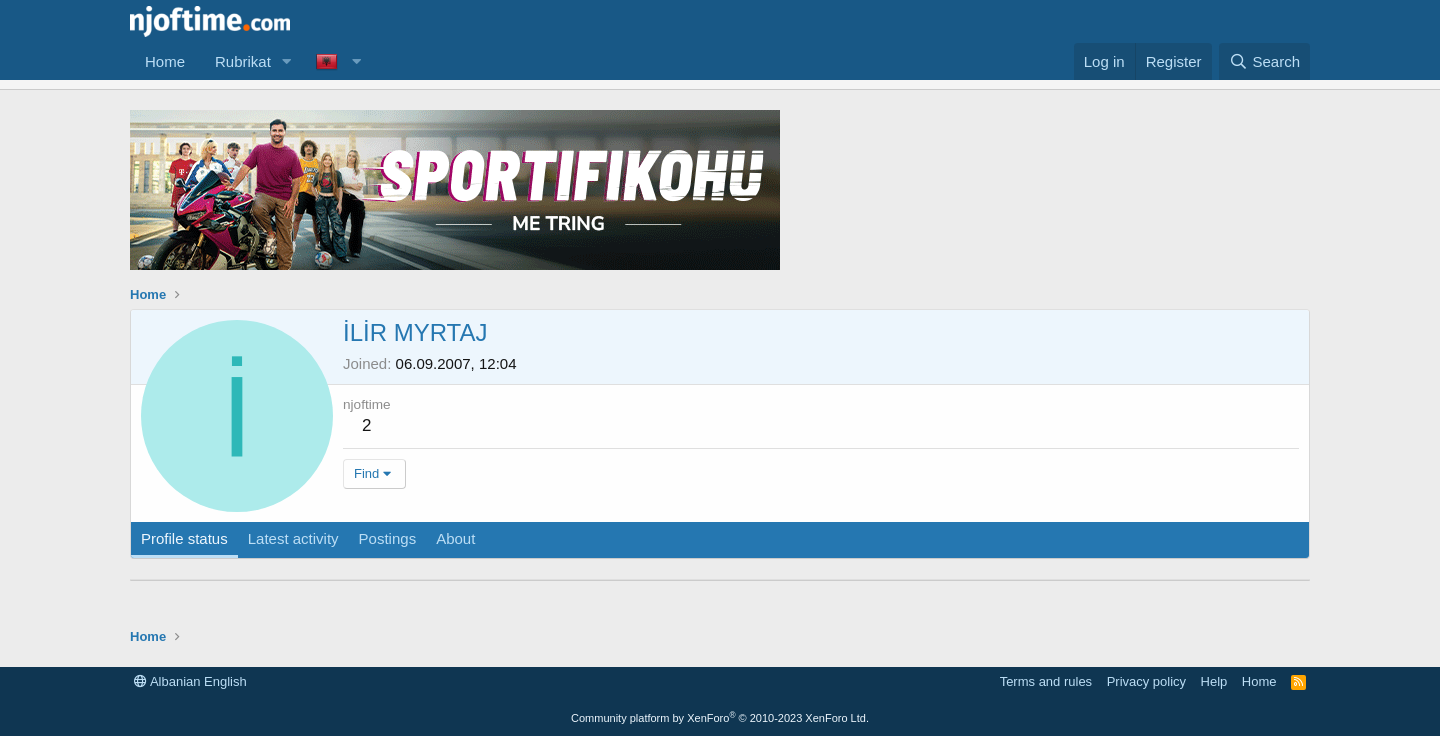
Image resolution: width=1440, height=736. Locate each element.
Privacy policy (1146, 681)
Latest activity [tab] (293, 538)
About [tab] (455, 538)
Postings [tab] (388, 538)
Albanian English (190, 681)
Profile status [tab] (184, 538)
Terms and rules (1046, 681)
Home (165, 61)
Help (1214, 681)
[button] (287, 61)
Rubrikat (243, 61)
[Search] (1264, 61)
